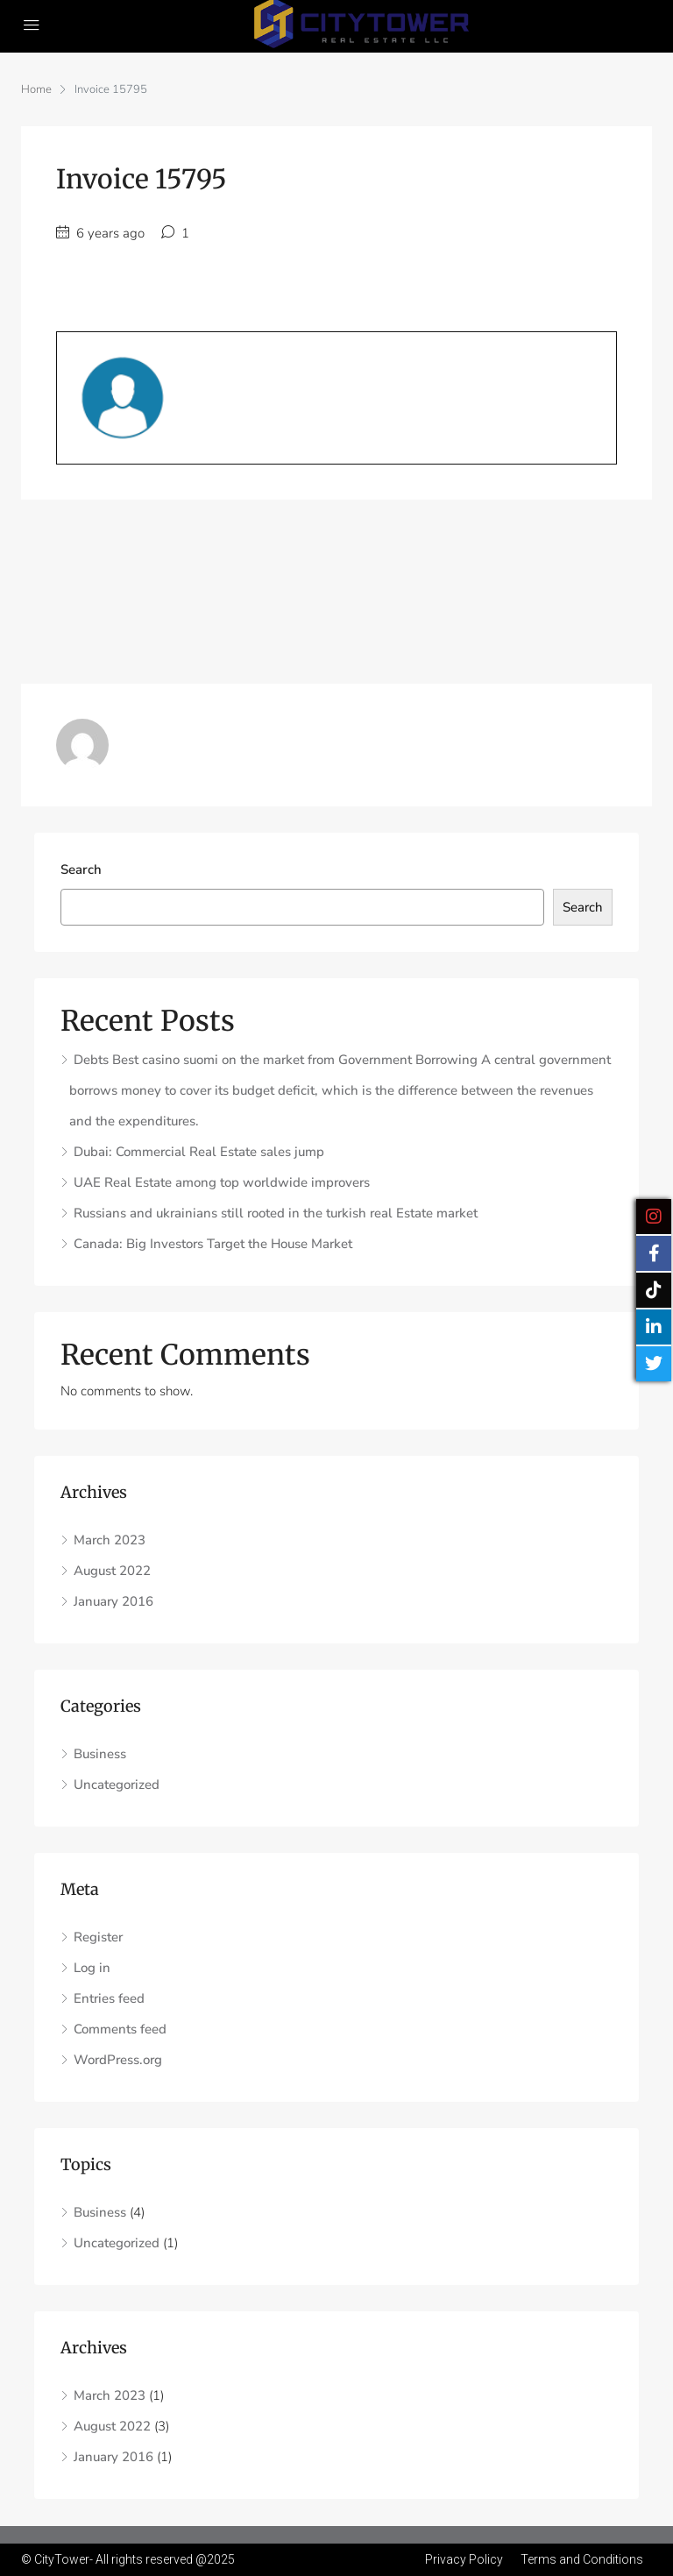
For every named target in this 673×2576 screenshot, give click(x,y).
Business (100, 1754)
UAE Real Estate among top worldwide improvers (222, 1182)
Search (81, 869)
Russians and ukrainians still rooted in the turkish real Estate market (276, 1213)
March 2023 (109, 1540)
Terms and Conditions (582, 2559)
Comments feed (120, 2029)
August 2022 (112, 1570)
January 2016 (113, 1601)
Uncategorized (116, 1784)
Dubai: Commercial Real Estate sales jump (199, 1151)
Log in (92, 1967)
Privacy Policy (464, 2559)
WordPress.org (118, 2060)
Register (98, 1937)
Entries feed (109, 1998)
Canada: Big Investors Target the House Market (213, 1244)
